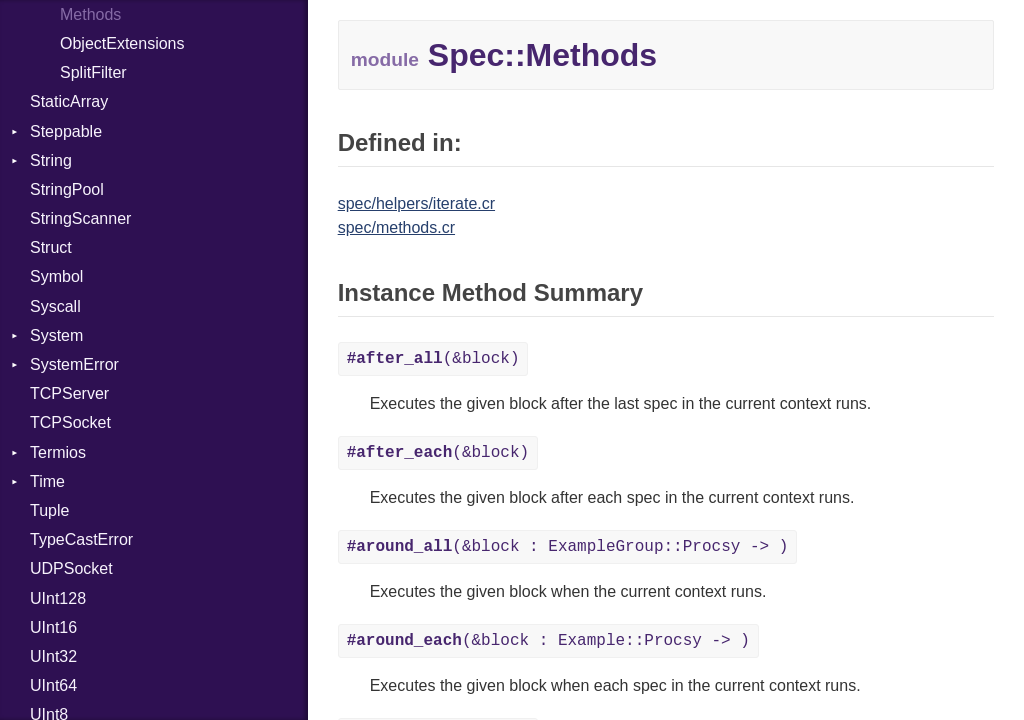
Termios (58, 452)
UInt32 (53, 656)
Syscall (55, 306)
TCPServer (69, 393)
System (56, 335)
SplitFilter (93, 72)
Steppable (66, 131)
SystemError (74, 364)
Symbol (56, 276)
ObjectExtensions (122, 43)
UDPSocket (71, 568)
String (51, 160)
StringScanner (80, 218)
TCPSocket (70, 422)
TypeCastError (81, 539)
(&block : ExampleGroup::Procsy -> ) (568, 547)
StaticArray (69, 101)
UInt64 (53, 685)
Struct (51, 247)
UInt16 (53, 627)
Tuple (49, 510)
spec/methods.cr (396, 227)
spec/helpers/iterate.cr (416, 203)
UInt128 (58, 598)
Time (47, 481)
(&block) (433, 359)
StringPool (67, 189)
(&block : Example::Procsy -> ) (548, 641)
